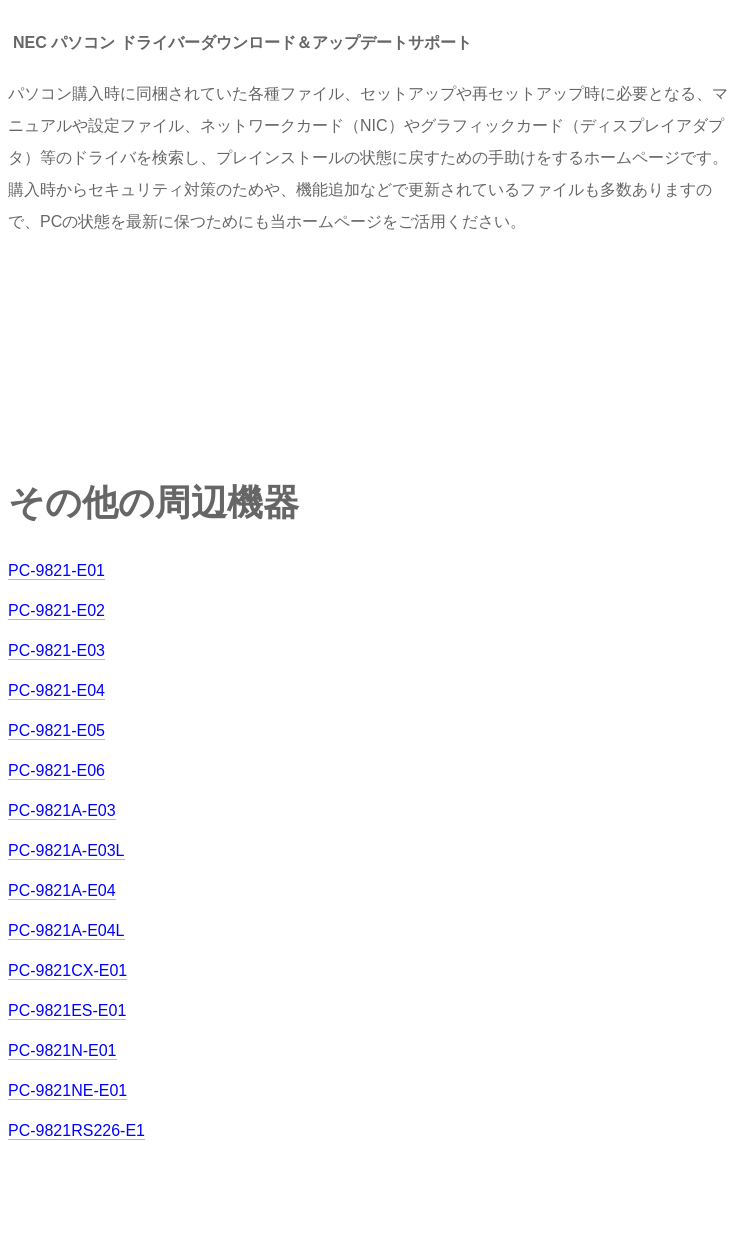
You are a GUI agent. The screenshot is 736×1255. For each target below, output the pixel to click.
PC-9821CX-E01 (67, 970)
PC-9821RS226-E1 (76, 1130)
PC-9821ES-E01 (67, 1010)
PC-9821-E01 (56, 570)
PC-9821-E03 (56, 650)
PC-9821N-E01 (62, 1050)
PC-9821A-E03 (62, 810)
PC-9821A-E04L (66, 930)
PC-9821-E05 (56, 730)
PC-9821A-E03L (66, 850)
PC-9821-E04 (56, 690)
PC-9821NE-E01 (67, 1090)
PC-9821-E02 (56, 610)
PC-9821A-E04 (62, 890)
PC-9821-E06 (56, 770)
